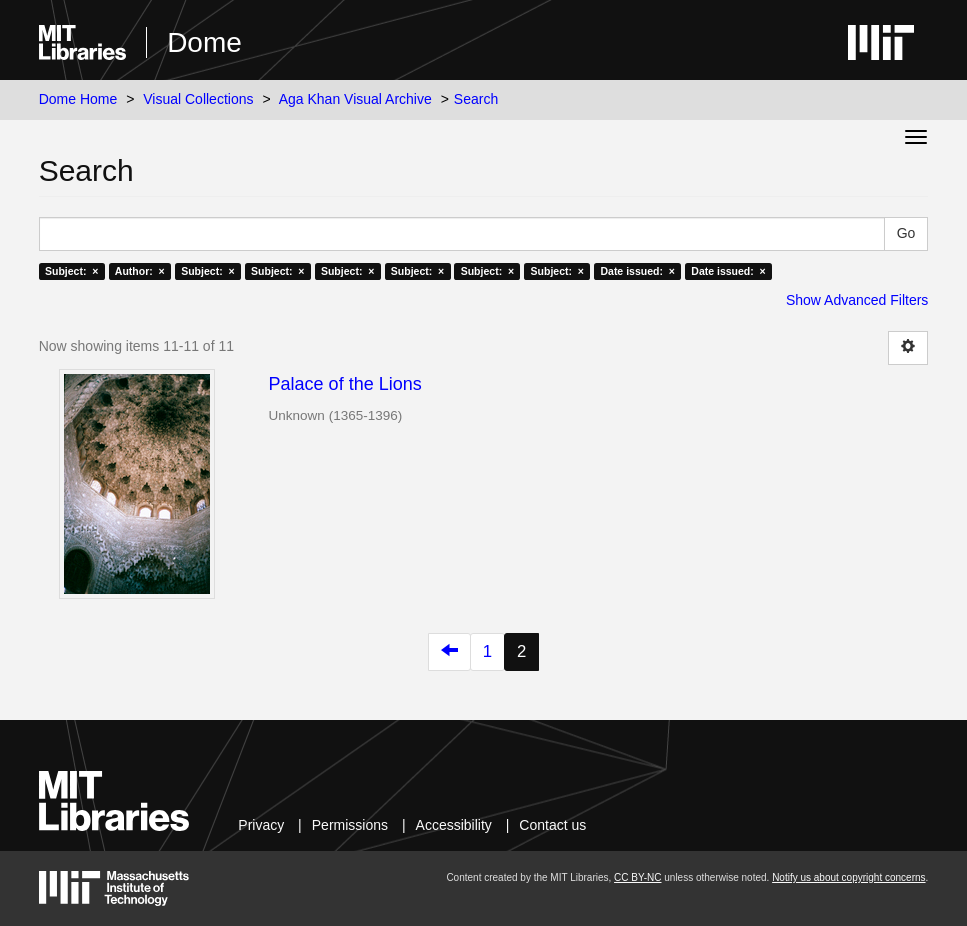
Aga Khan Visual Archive (355, 99)
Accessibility (454, 825)
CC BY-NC (637, 877)
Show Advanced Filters (857, 300)
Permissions (350, 825)
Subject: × (71, 271)
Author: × (140, 271)
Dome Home (78, 99)
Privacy (261, 825)
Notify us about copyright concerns (848, 877)
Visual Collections (198, 99)
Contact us (552, 825)
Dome (204, 42)
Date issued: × (637, 271)
